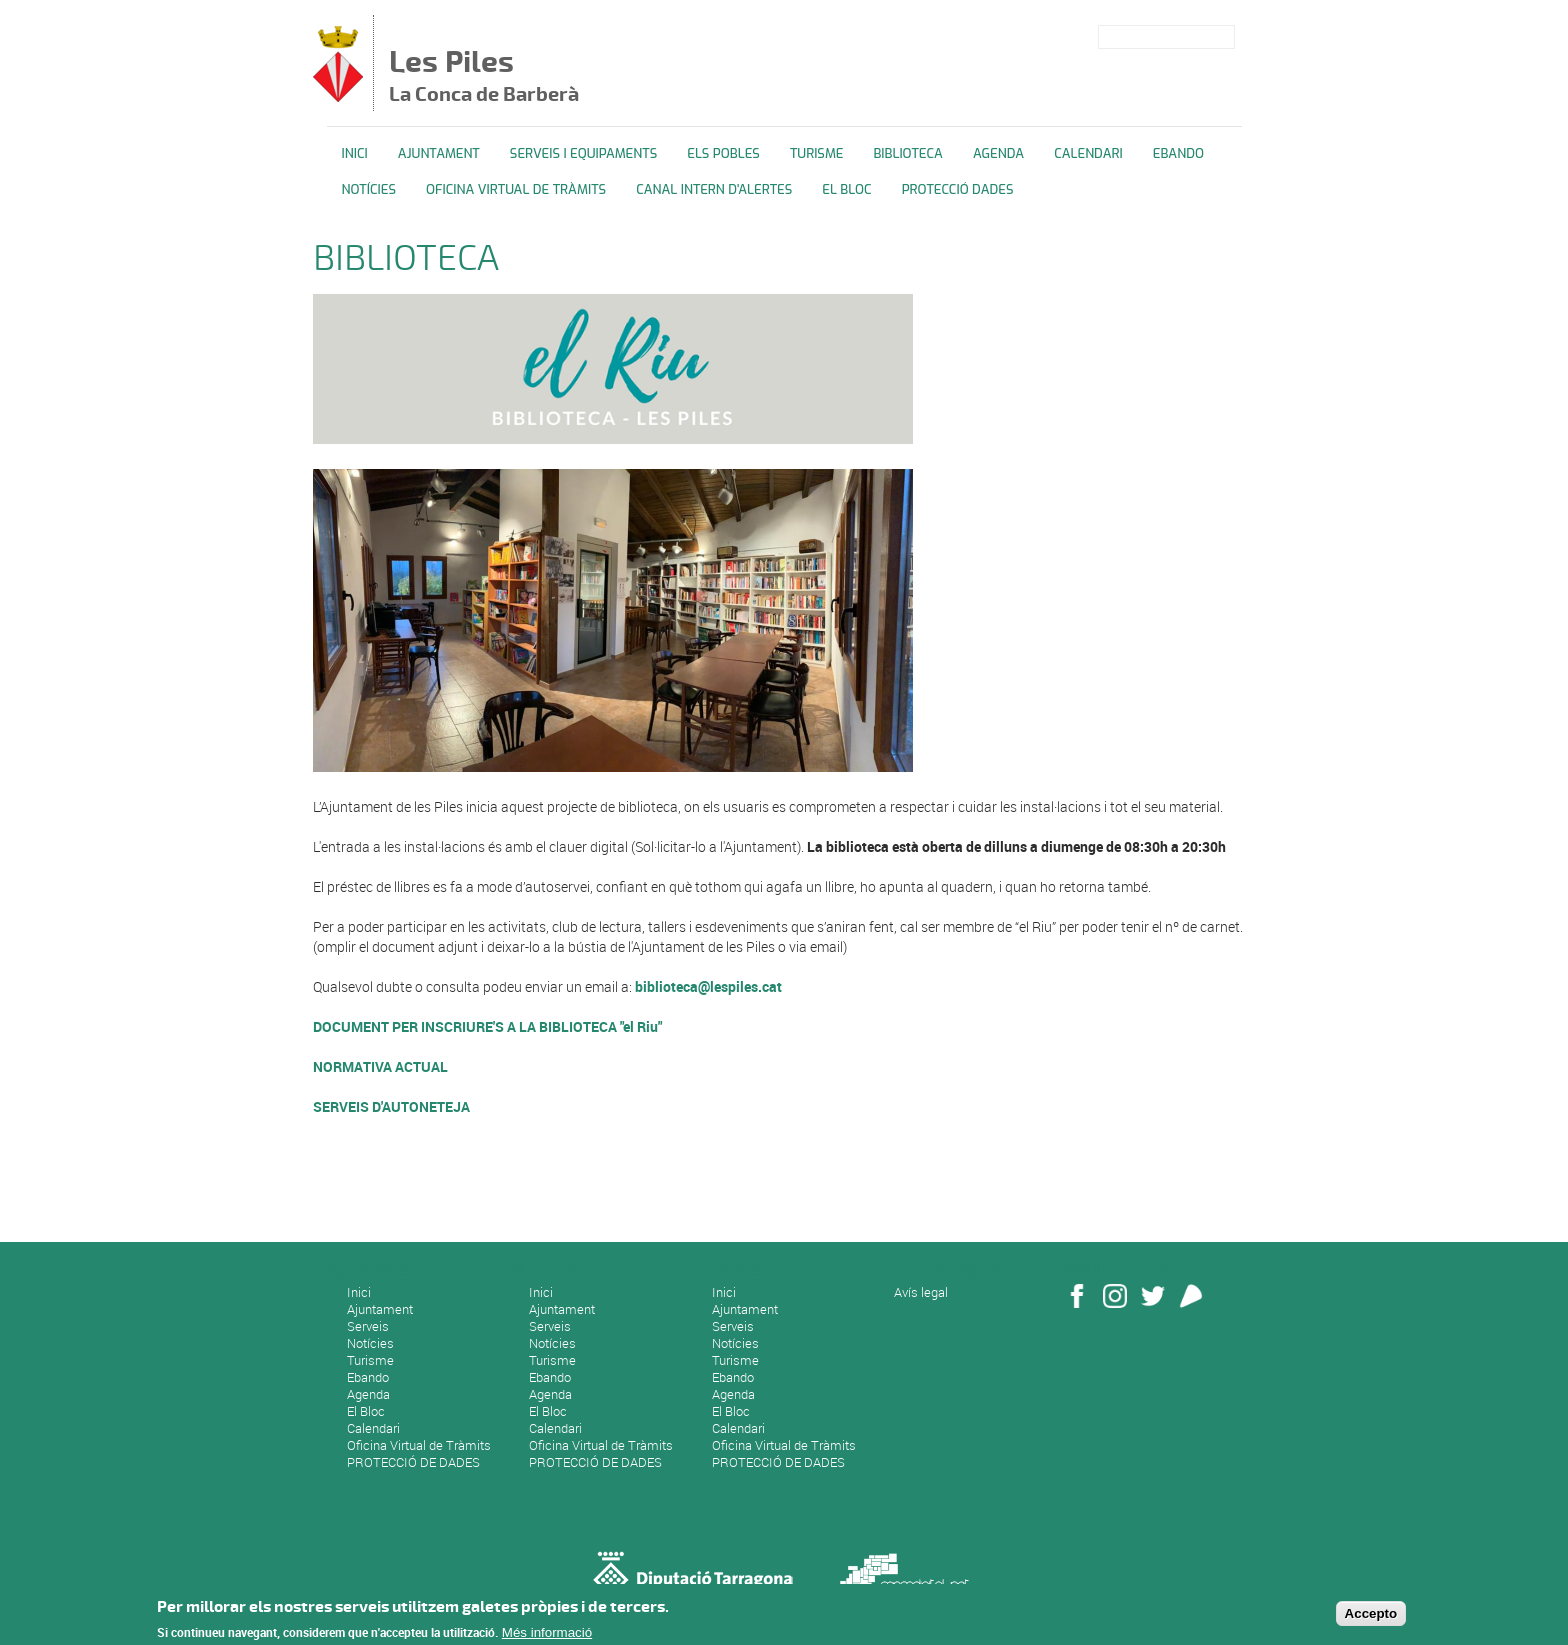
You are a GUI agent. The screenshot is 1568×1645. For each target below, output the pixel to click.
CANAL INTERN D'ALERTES (714, 189)
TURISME (817, 153)
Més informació (547, 1635)
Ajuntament (439, 153)
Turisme (370, 1360)
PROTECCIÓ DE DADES (413, 1462)
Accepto (1371, 1616)
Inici (355, 153)
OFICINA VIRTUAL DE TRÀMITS (516, 189)
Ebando (1178, 153)
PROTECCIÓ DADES (958, 189)
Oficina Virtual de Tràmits (419, 1445)
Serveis (368, 1326)
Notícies (369, 189)
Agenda (998, 153)
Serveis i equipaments (583, 153)
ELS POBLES (723, 153)
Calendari (1088, 153)
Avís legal (921, 1292)
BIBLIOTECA (908, 153)
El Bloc (846, 189)
